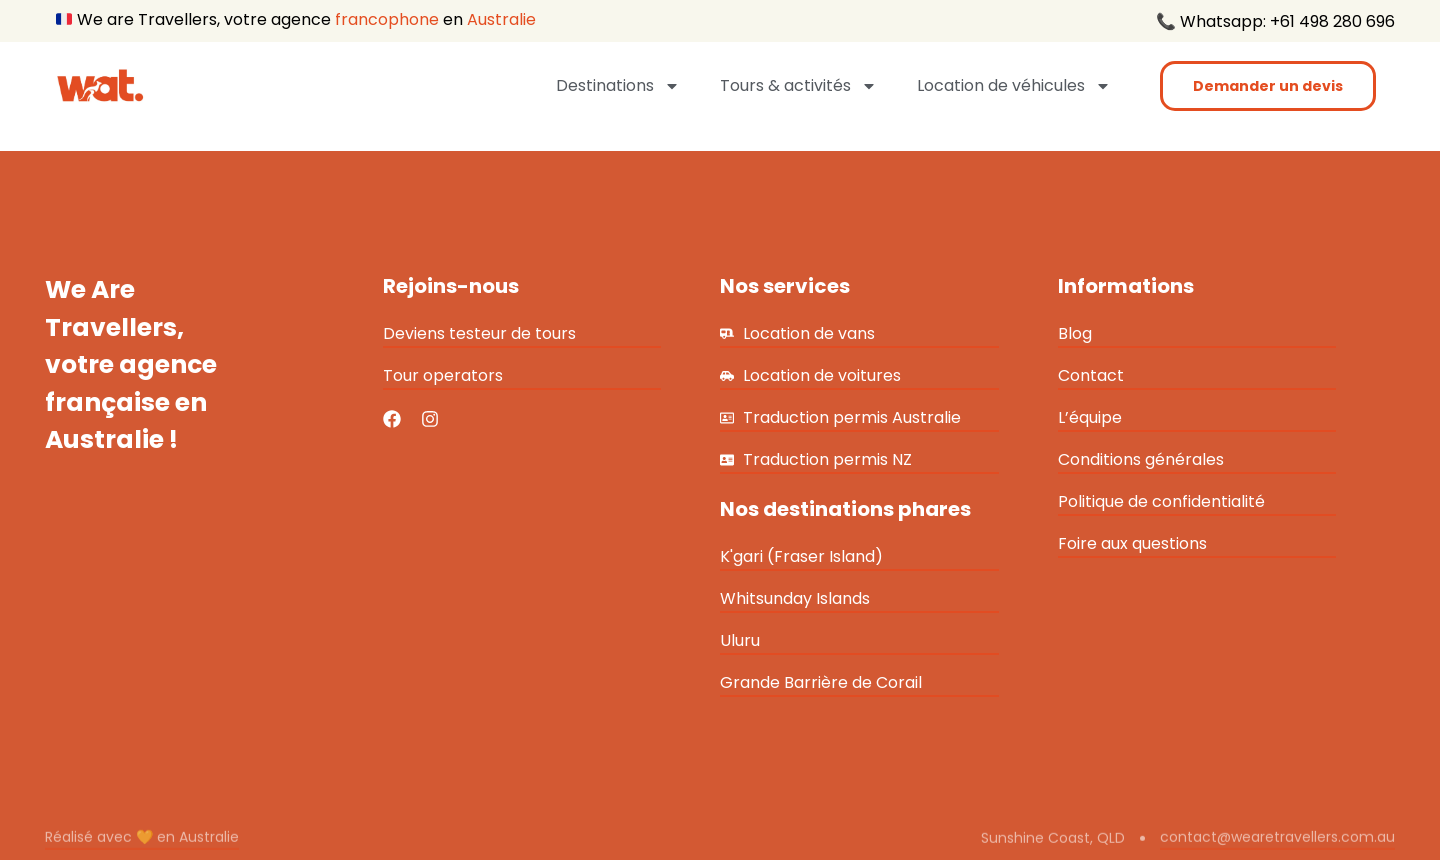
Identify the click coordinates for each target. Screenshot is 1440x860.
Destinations (618, 86)
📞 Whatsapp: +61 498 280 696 (1275, 21)
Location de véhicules (1014, 86)
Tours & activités (798, 86)
